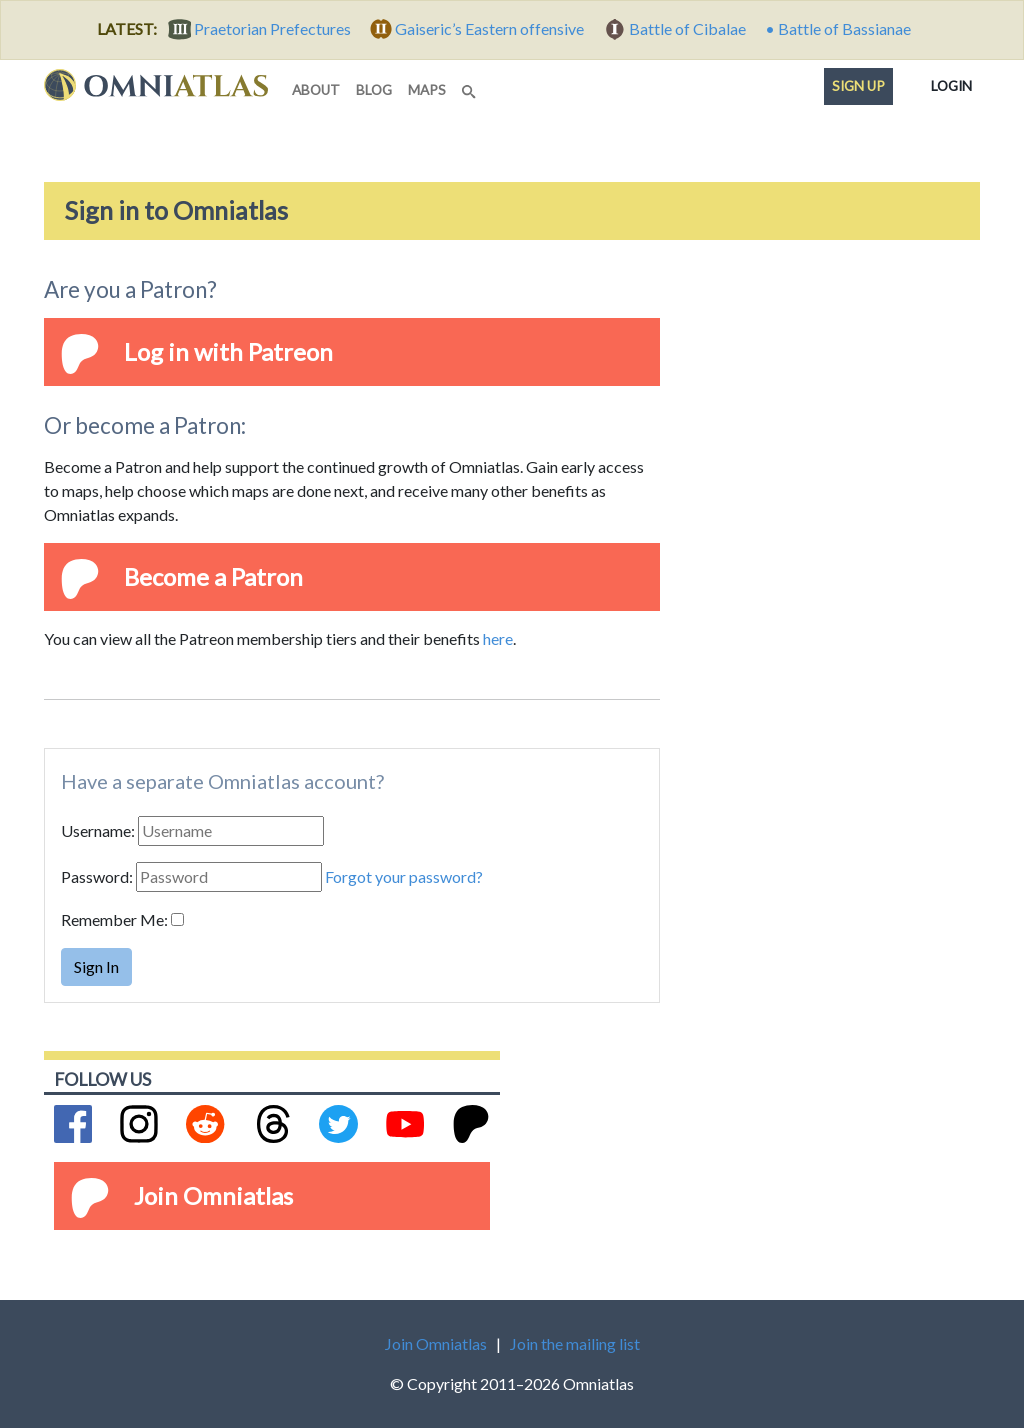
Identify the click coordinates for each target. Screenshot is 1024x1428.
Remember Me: (114, 919)
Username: (98, 830)
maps (427, 90)
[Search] (471, 86)
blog (374, 90)
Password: (97, 876)
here (498, 638)
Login (951, 82)
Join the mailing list (575, 1343)
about (316, 90)
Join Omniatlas (213, 1195)
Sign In (96, 966)
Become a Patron (213, 576)
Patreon (290, 351)
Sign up (858, 86)
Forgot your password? (404, 876)
